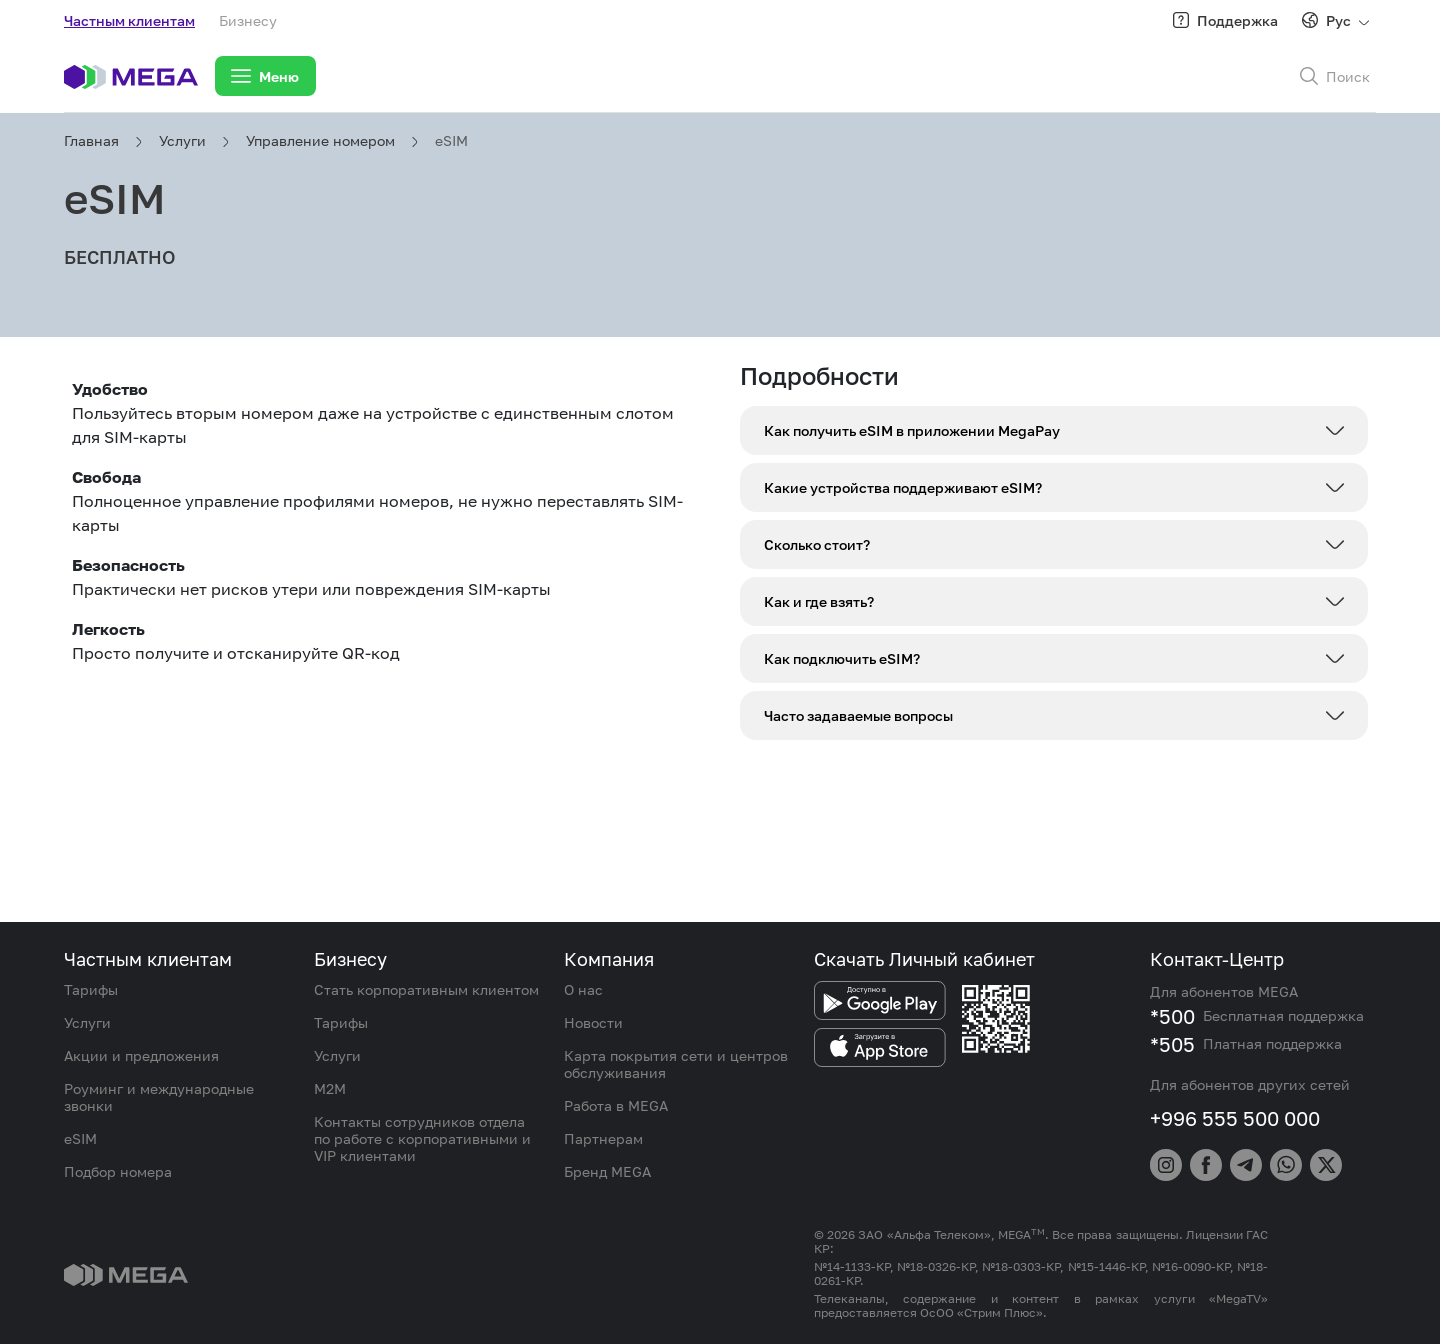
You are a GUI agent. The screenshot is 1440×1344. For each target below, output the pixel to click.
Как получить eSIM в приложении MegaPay (912, 430)
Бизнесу (248, 20)
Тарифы (91, 989)
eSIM (451, 140)
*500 (1172, 1016)
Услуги (182, 140)
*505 (1172, 1044)
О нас (583, 989)
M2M (330, 1088)
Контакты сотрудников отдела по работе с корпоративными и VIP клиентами (422, 1138)
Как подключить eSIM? (842, 658)
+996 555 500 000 (1235, 1118)
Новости (593, 1022)
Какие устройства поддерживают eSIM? (903, 487)
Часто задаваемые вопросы (858, 715)
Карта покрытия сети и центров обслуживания (676, 1064)
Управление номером (320, 140)
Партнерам (603, 1138)
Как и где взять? (819, 601)
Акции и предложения (141, 1055)
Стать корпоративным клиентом (426, 989)
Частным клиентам (129, 20)
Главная (91, 140)
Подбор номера (118, 1171)
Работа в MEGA (616, 1105)
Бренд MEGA (607, 1171)
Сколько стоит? (817, 544)
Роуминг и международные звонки (159, 1097)
